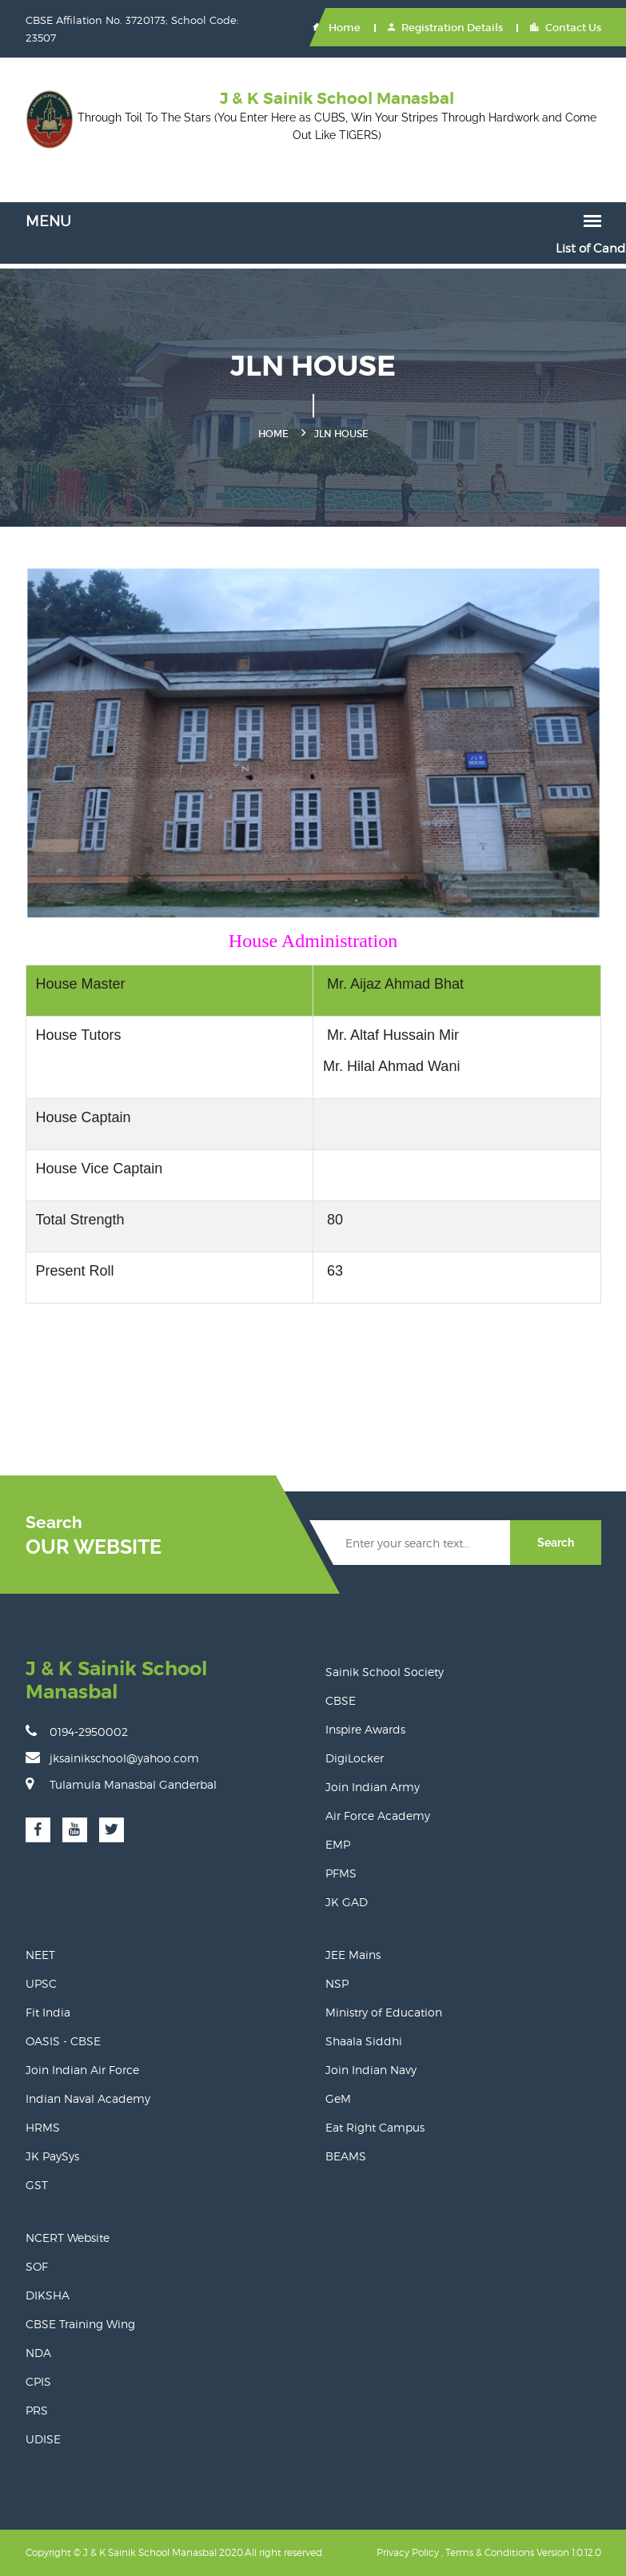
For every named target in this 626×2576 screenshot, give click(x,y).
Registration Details (445, 27)
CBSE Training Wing (80, 2324)
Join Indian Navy (371, 2069)
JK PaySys (52, 2156)
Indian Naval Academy (88, 2098)
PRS (37, 2410)
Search (555, 1542)
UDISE (43, 2439)
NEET (40, 1954)
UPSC (41, 1983)
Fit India (48, 2012)
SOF (37, 2266)
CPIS (38, 2381)
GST (37, 2185)
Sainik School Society (384, 1671)
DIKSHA (48, 2295)
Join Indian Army (372, 1787)
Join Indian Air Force (82, 2069)
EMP (337, 1844)
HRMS (43, 2127)
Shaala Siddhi (363, 2041)
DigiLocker (354, 1758)
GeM (338, 2098)
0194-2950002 (77, 1731)
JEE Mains (353, 1954)
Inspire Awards (365, 1729)
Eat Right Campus (375, 2127)
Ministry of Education (383, 2012)
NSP (337, 1983)
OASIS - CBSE (63, 2041)
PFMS (341, 1873)
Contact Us (565, 27)
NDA (38, 2352)
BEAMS (345, 2156)
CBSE (340, 1700)
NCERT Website (68, 2237)
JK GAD (346, 1902)
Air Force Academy (377, 1815)
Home (337, 27)
